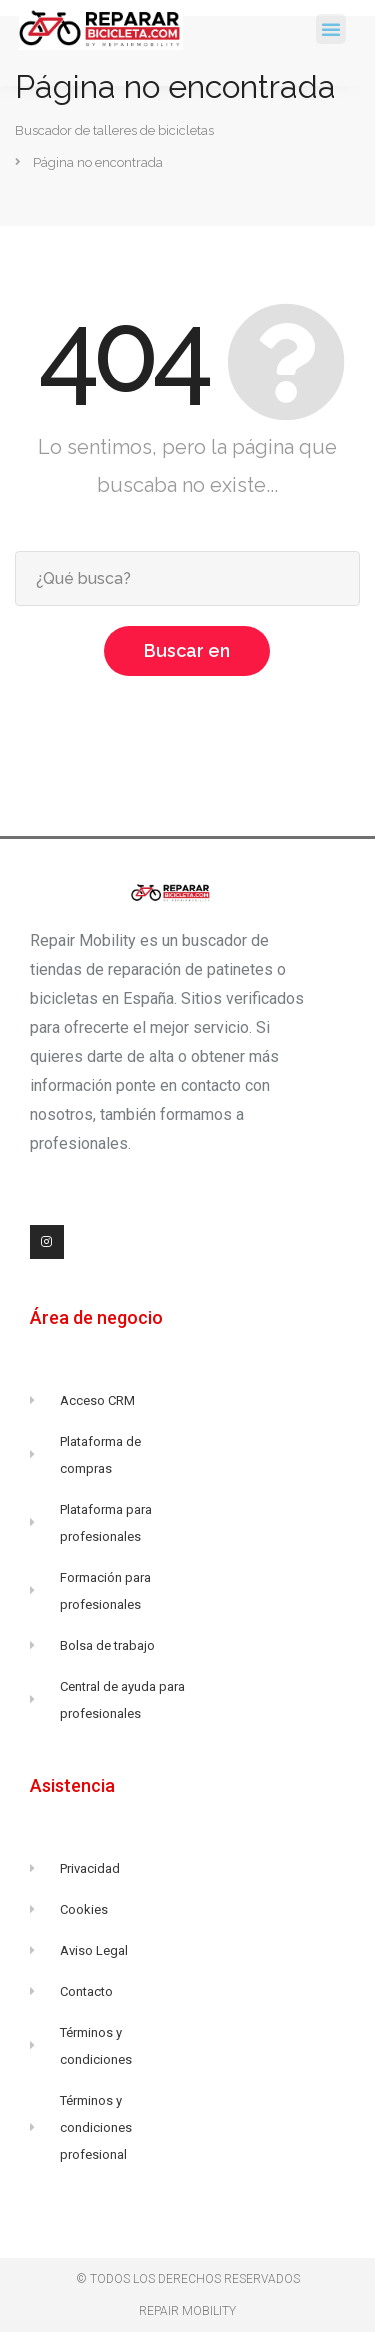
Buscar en (187, 650)
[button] (331, 29)
